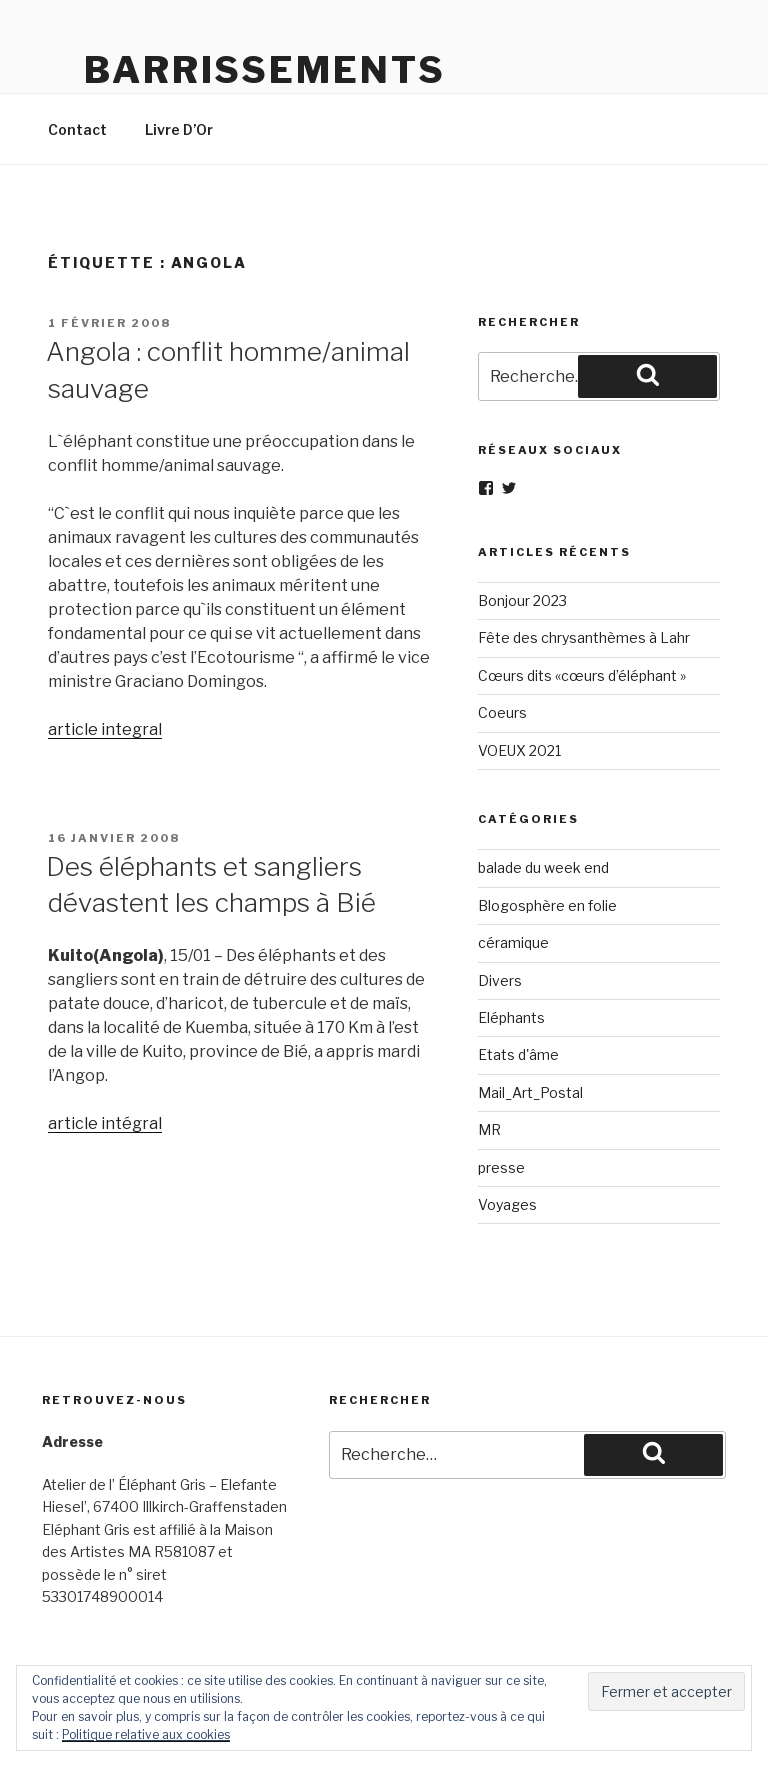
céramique (513, 942)
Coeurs (502, 712)
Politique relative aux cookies (146, 1734)
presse (501, 1167)
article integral (105, 729)
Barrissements (264, 70)
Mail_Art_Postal (530, 1092)
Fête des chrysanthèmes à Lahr (584, 637)
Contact (77, 129)
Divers (500, 980)
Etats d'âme (518, 1054)
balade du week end (543, 867)
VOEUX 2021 (519, 750)
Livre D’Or (179, 129)
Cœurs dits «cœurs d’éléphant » (582, 675)
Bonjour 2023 (522, 600)
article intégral (105, 1123)
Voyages (507, 1204)
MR (489, 1129)
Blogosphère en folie (547, 905)
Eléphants (511, 1017)
